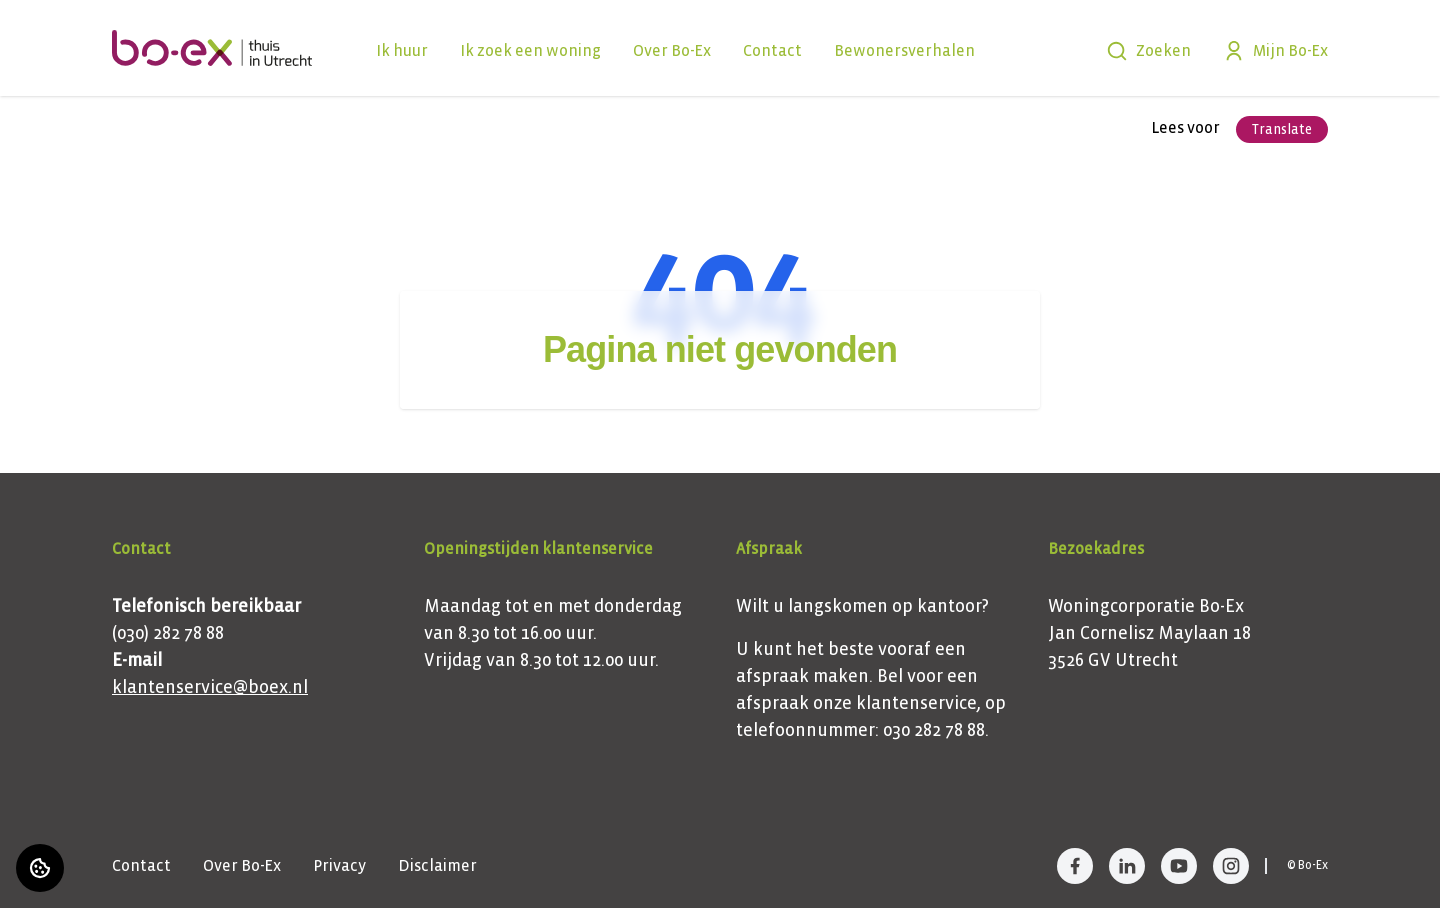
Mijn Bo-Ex (1275, 51)
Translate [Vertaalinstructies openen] (1282, 129)
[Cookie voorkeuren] (40, 868)
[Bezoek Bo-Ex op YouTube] (1179, 866)
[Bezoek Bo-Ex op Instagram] (1231, 866)
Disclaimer (437, 865)
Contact (772, 50)
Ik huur (402, 50)
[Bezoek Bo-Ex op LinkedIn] (1127, 866)
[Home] (212, 48)
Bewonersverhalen (904, 50)
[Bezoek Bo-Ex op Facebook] (1075, 866)
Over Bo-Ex (672, 50)
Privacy (339, 865)
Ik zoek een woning (530, 50)
